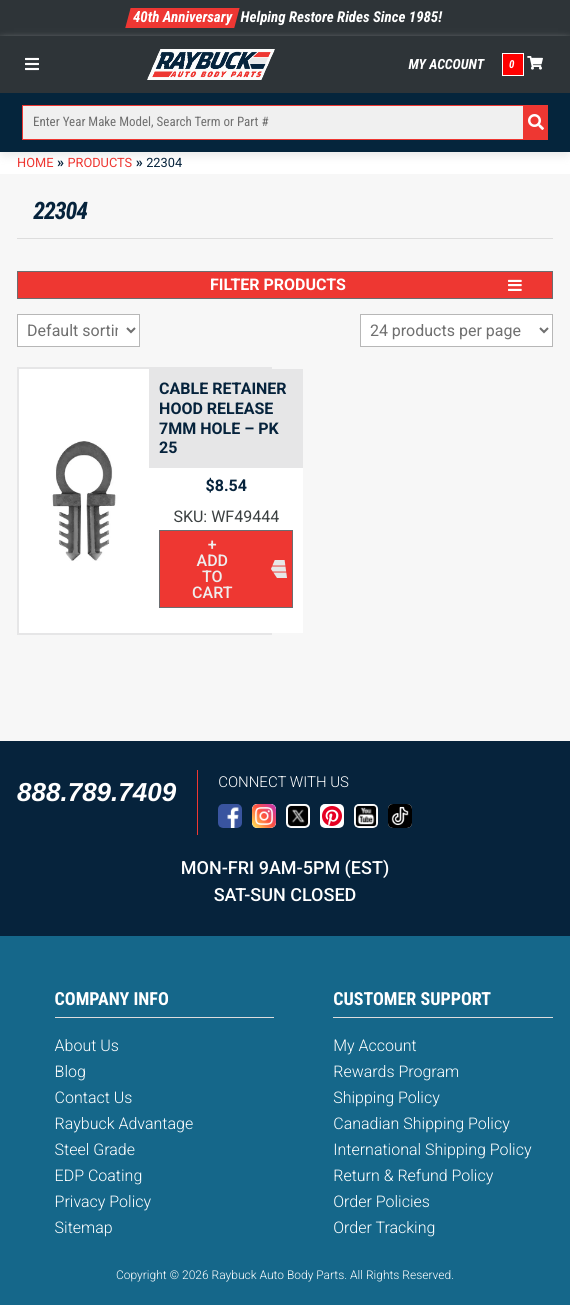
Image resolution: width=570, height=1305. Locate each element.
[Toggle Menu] (37, 64)
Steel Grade (95, 1149)
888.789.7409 (96, 792)
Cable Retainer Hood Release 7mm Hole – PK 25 (223, 418)
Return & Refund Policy (413, 1175)
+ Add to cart (212, 568)
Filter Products (366, 284)
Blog (70, 1071)
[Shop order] (78, 330)
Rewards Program (396, 1071)
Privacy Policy (103, 1201)
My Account (446, 65)
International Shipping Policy (432, 1149)
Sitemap (84, 1227)
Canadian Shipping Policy (421, 1123)
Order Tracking (384, 1227)
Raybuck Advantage (124, 1123)
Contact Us (94, 1097)
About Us (87, 1045)
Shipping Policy (386, 1097)
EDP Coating (99, 1175)
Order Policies (381, 1201)
